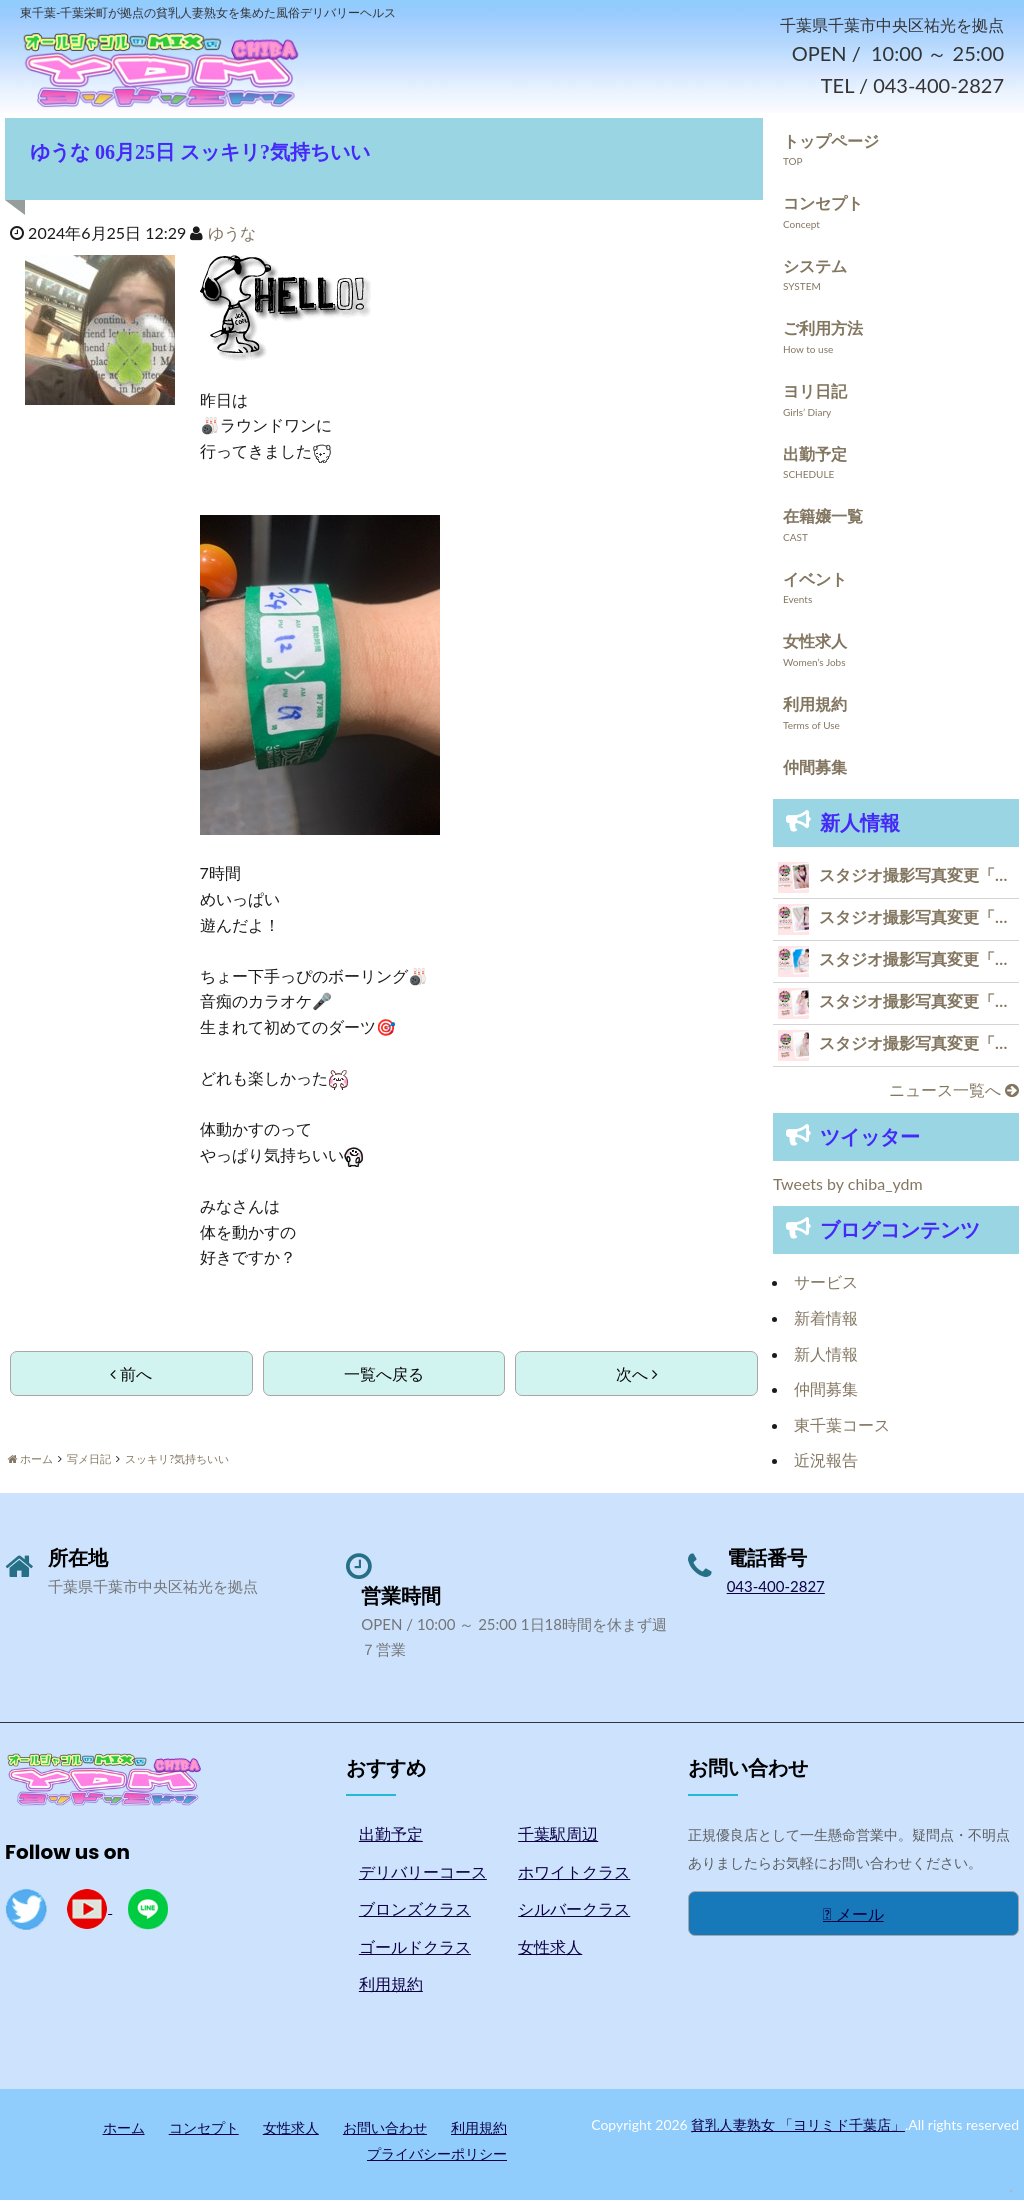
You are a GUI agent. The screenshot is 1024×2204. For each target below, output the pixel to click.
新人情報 (826, 1357)
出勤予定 (815, 457)
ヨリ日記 (815, 394)
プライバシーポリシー (437, 2157)
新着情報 (826, 1321)
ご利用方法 (823, 332)
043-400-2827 (776, 1590)
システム (815, 269)
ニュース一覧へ (954, 1093)
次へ (637, 1377)
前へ (131, 1377)
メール (853, 1917)
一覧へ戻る (384, 1377)
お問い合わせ (385, 2131)
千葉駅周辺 (558, 1837)
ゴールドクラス (415, 1950)
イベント (815, 582)
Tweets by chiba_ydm (848, 1187)
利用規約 (815, 707)
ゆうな (232, 236)
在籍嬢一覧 (823, 519)
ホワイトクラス (574, 1875)
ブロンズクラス (415, 1912)
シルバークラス (574, 1912)
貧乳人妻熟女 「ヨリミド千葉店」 (798, 2128)
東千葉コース (842, 1428)
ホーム (124, 2131)
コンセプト (823, 206)
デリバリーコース (423, 1875)
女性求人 (815, 645)
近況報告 (826, 1463)
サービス (826, 1286)
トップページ (831, 144)
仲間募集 (815, 770)
